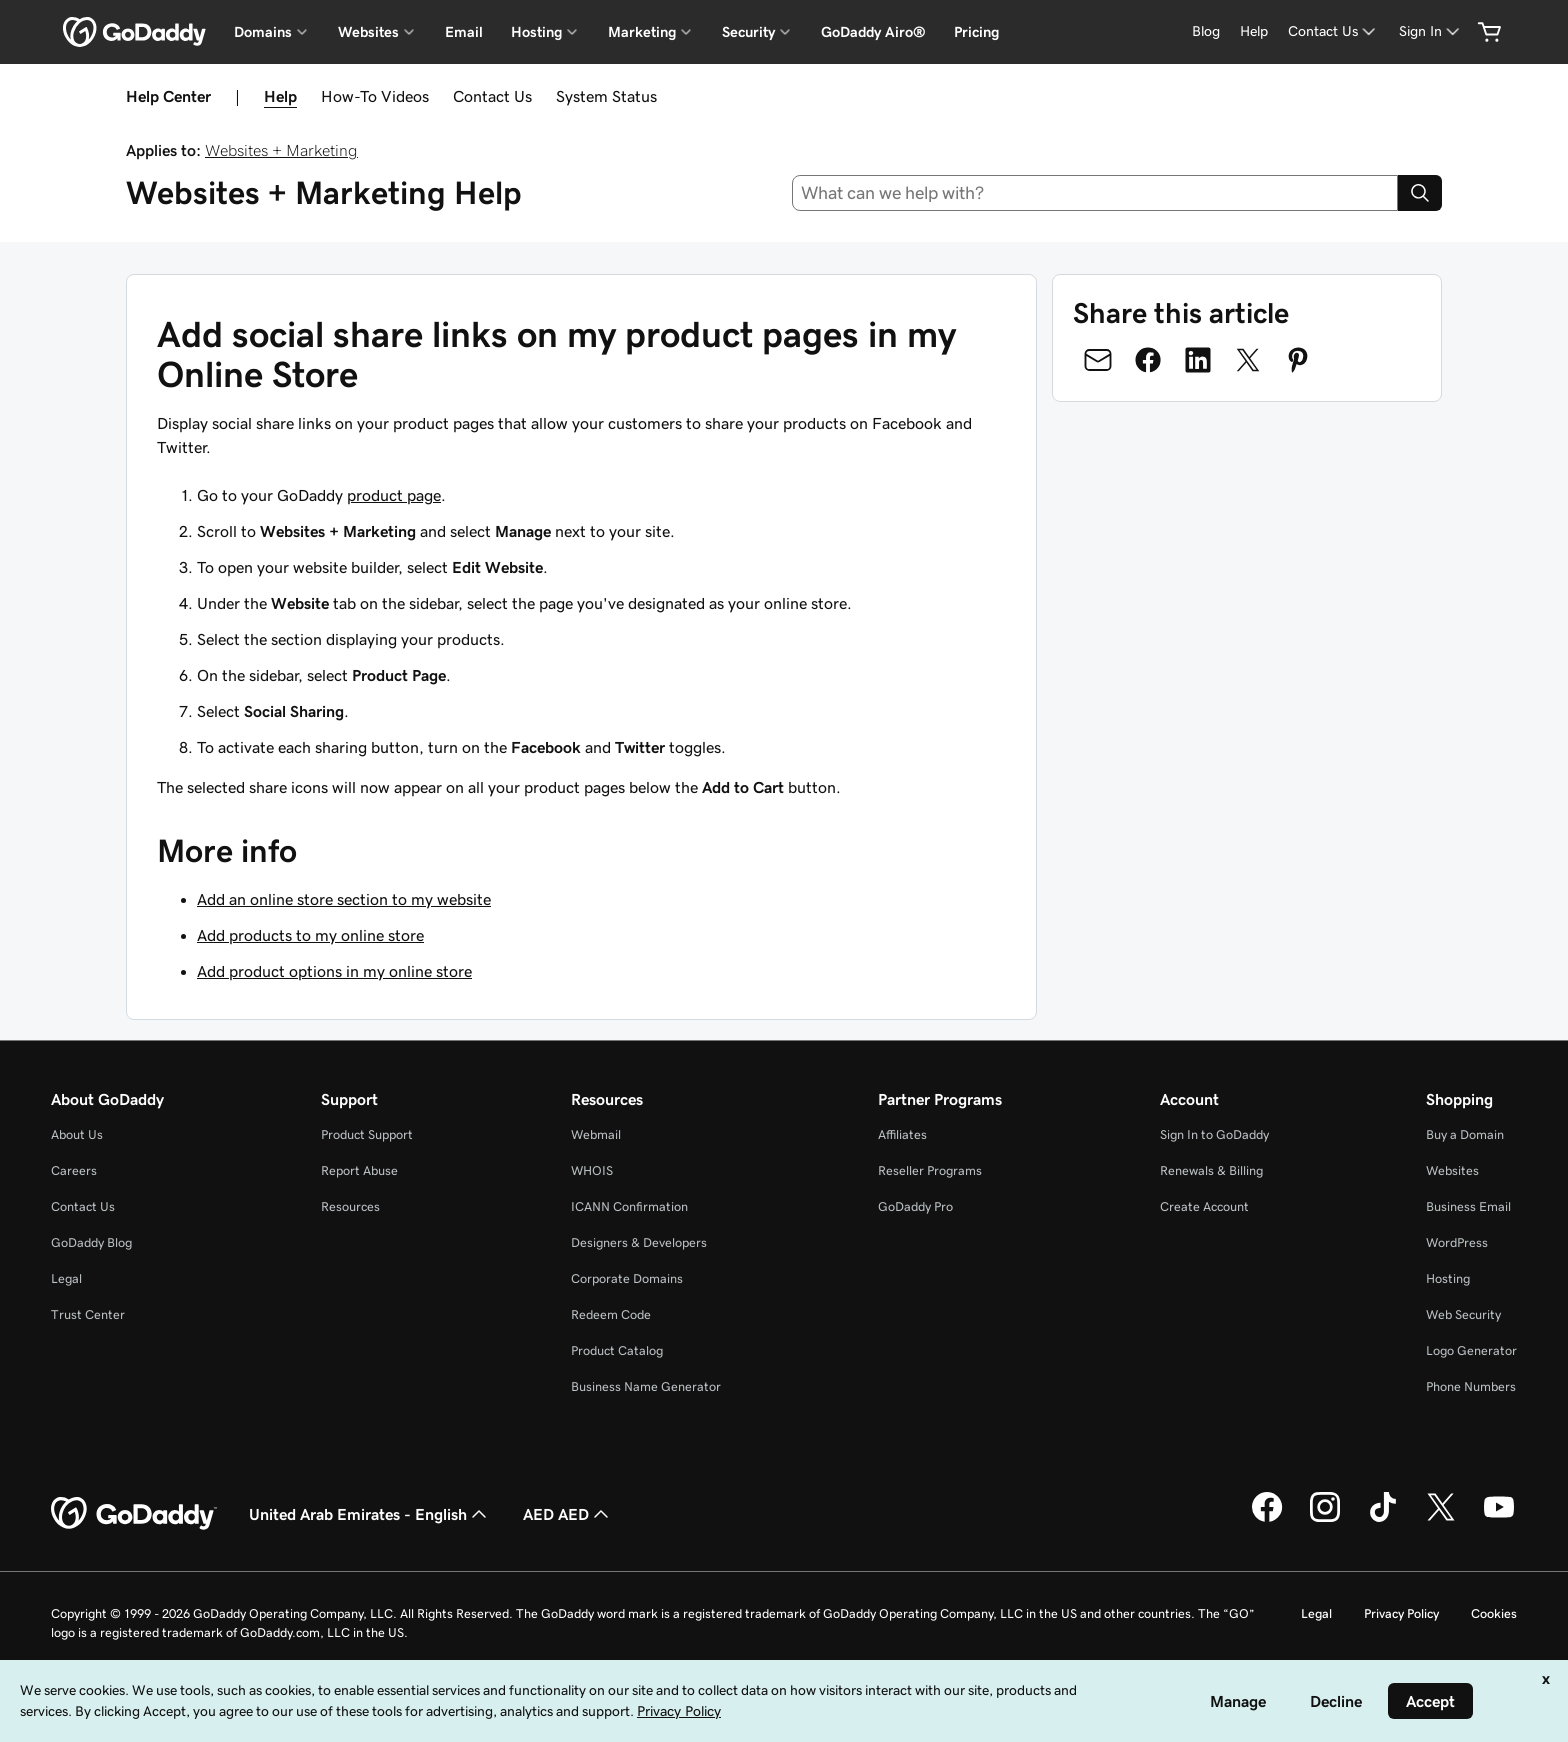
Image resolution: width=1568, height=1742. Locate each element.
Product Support (367, 1134)
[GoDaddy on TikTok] (1383, 1519)
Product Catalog (617, 1350)
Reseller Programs (930, 1170)
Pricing (976, 32)
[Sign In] (1431, 31)
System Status (606, 96)
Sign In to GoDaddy (1214, 1134)
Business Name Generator (646, 1386)
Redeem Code (611, 1314)
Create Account (1204, 1206)
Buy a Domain (1465, 1134)
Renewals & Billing (1211, 1170)
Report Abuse (359, 1170)
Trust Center (88, 1314)
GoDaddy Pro (915, 1206)
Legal (66, 1278)
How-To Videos (375, 96)
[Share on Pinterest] (1298, 360)
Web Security (1463, 1314)
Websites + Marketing (281, 150)
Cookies (1494, 1613)
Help (280, 96)
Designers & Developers (639, 1242)
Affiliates (902, 1134)
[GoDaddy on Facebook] (1267, 1519)
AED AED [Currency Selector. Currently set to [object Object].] (568, 1514)
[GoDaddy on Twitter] (1441, 1519)
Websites (1452, 1170)
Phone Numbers (1471, 1386)
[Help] (1254, 31)
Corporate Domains (627, 1278)
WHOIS (592, 1170)
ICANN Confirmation (629, 1206)
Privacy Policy (1401, 1613)
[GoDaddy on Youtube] (1499, 1519)
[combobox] (1095, 193)
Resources (350, 1206)
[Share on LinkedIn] (1198, 360)
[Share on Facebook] (1148, 360)
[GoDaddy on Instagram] (1325, 1519)
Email (464, 32)
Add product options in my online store (334, 971)
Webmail (596, 1134)
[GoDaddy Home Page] (134, 1514)
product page (394, 495)
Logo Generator (1471, 1350)
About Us (77, 1134)
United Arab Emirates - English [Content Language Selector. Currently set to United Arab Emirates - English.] (370, 1514)
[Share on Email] (1098, 360)
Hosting (1448, 1278)
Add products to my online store (310, 935)
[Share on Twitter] (1248, 360)
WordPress (1457, 1242)
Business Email (1468, 1206)
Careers (74, 1170)
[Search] (1420, 193)
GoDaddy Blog (91, 1242)
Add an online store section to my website (344, 899)
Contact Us (492, 96)
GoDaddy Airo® (873, 32)
